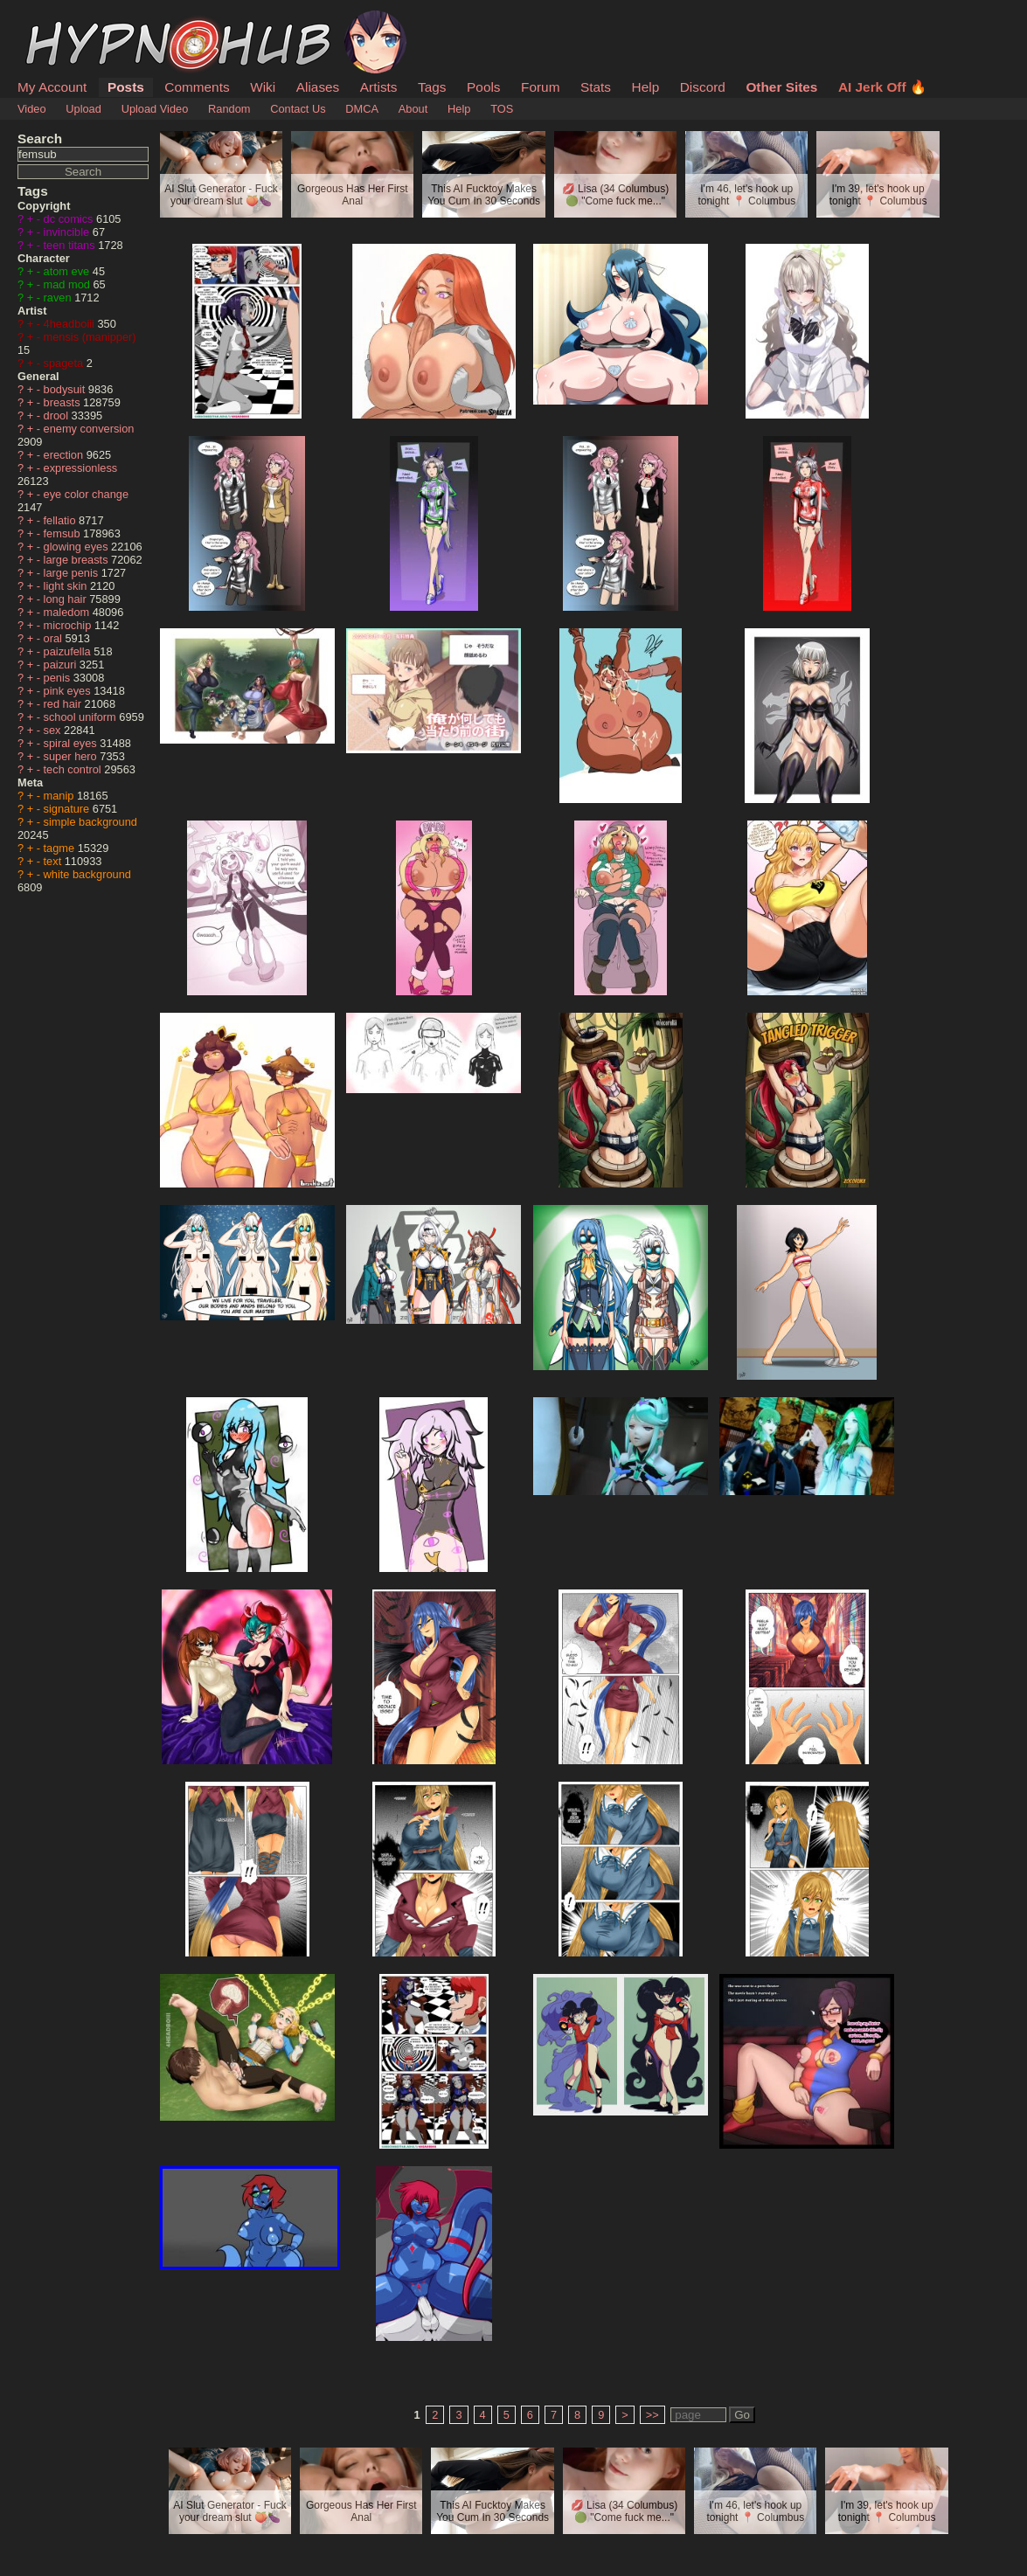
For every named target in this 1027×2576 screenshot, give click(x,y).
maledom (68, 612)
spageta (65, 363)
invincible (68, 232)
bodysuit (66, 389)
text (54, 861)
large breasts (78, 559)
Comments (196, 87)
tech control (74, 769)
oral (55, 638)
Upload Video (155, 108)
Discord (702, 87)
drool (58, 415)
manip (60, 795)
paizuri (62, 664)
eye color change (86, 494)
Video (31, 108)
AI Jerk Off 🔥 (882, 87)
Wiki (262, 87)
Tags (432, 87)
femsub (64, 533)
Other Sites (781, 87)
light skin (67, 585)
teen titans (71, 245)
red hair (64, 703)
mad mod (69, 284)
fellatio (62, 520)
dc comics (70, 218)
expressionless (81, 467)
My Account (52, 87)
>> (652, 2414)
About (413, 108)
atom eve (68, 271)
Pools (483, 87)
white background (87, 874)
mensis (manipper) (90, 336)
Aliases (318, 87)
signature (68, 808)
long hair (67, 599)
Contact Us (297, 108)
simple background (90, 821)
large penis (72, 572)
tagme (61, 848)
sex (54, 730)
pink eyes (69, 690)
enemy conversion (89, 428)
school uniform (82, 717)
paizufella (69, 651)
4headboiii (71, 323)
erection (65, 454)
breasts (64, 402)
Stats (595, 87)
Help (646, 87)
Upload (83, 108)
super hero (72, 756)
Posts (126, 87)
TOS (501, 108)
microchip (69, 625)
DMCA (361, 108)
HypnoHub (65, 20)
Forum (540, 87)
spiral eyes (72, 743)
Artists (379, 87)
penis (58, 677)
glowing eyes (78, 546)
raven (59, 297)
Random (229, 108)
